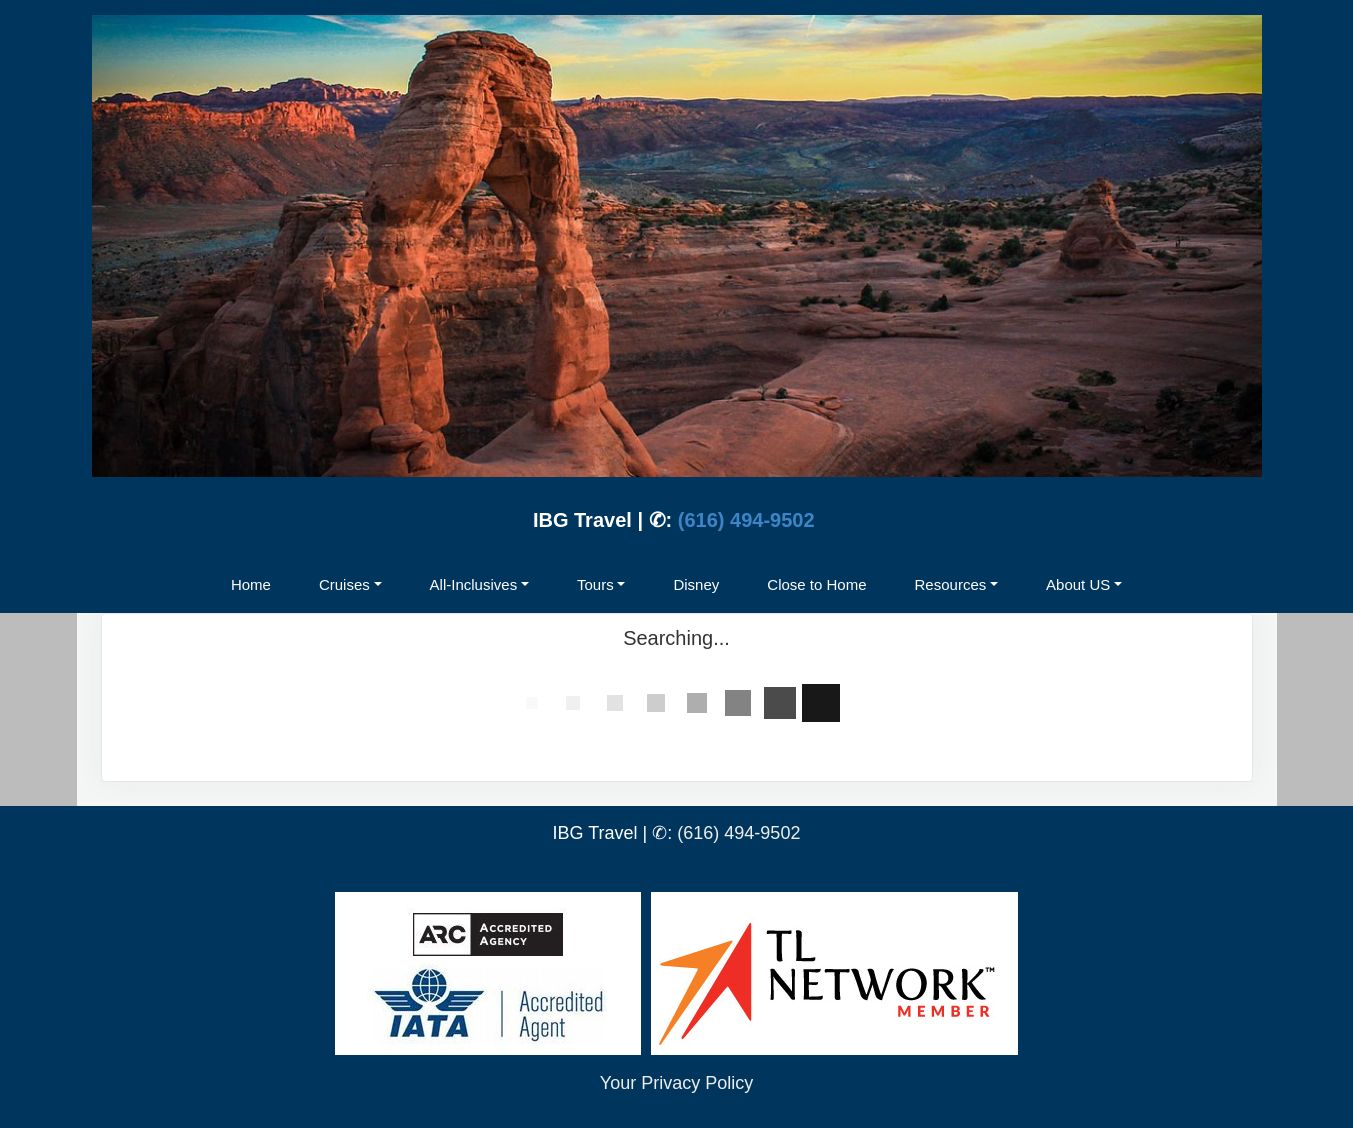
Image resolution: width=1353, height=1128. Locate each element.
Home (251, 584)
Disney (696, 584)
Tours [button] (595, 584)
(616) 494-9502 (746, 520)
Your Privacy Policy (676, 1083)
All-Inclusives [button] (474, 584)
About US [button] (1078, 584)
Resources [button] (951, 584)
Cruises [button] (344, 584)
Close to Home (816, 584)
